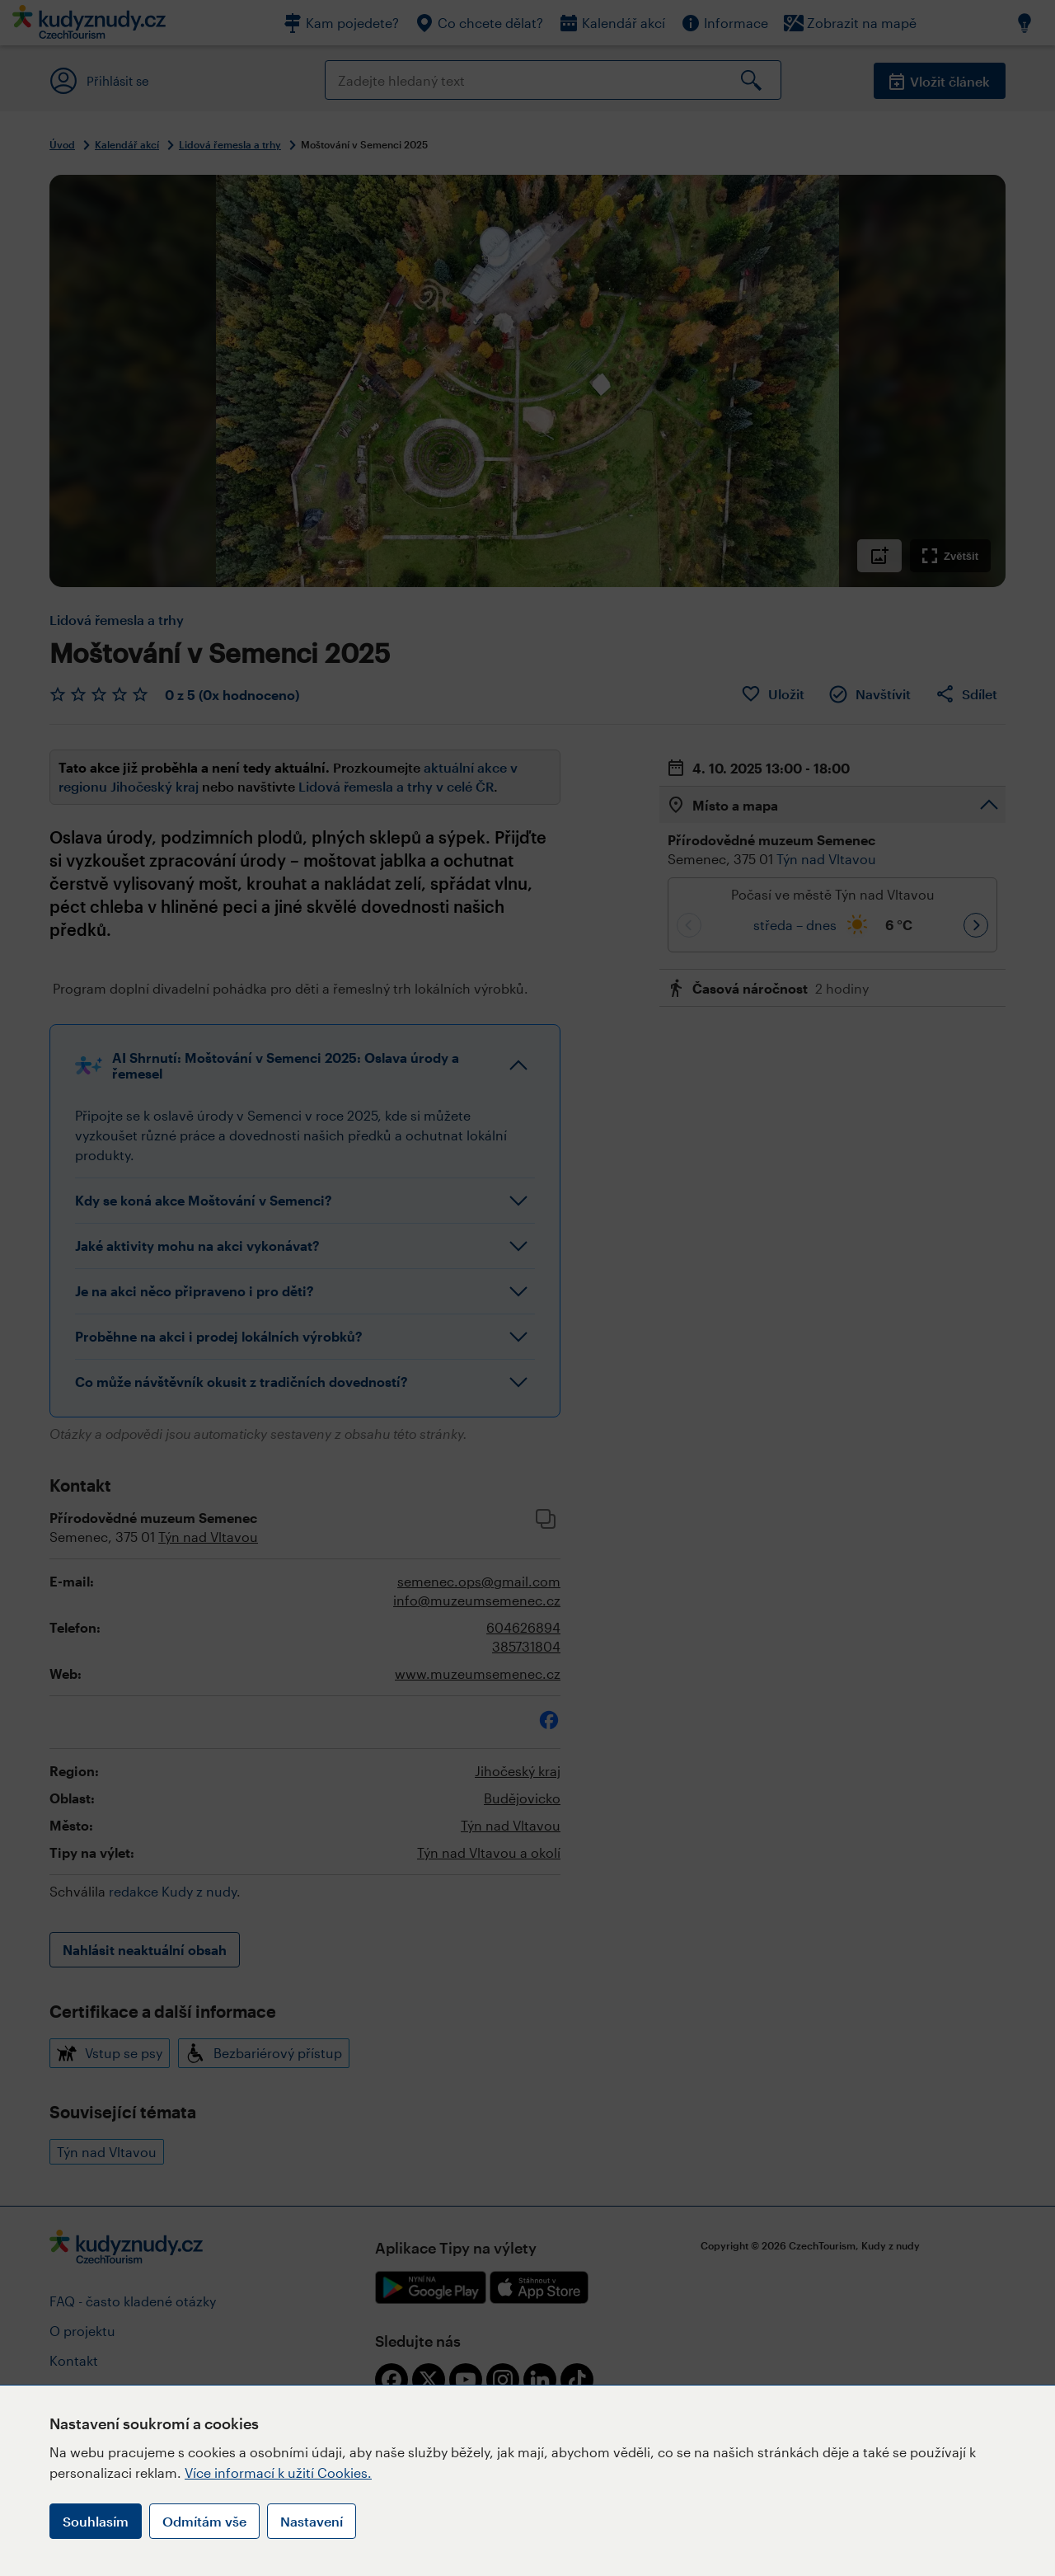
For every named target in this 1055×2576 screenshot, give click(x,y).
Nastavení (311, 2521)
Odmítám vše (204, 2521)
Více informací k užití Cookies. (278, 2472)
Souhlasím (96, 2521)
